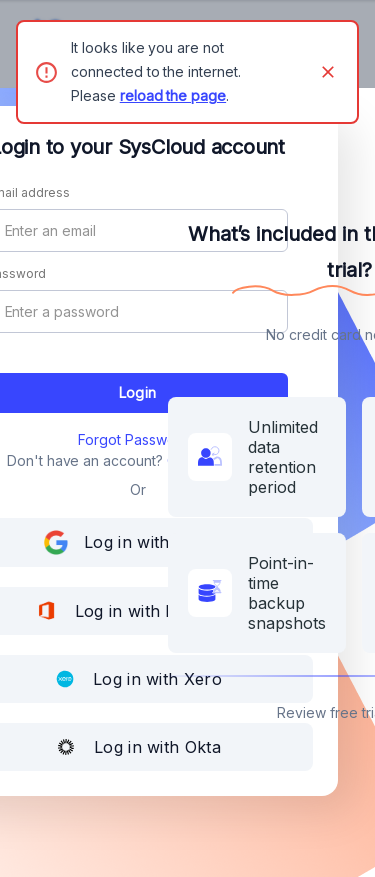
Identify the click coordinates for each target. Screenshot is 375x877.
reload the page (173, 95)
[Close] (328, 72)
